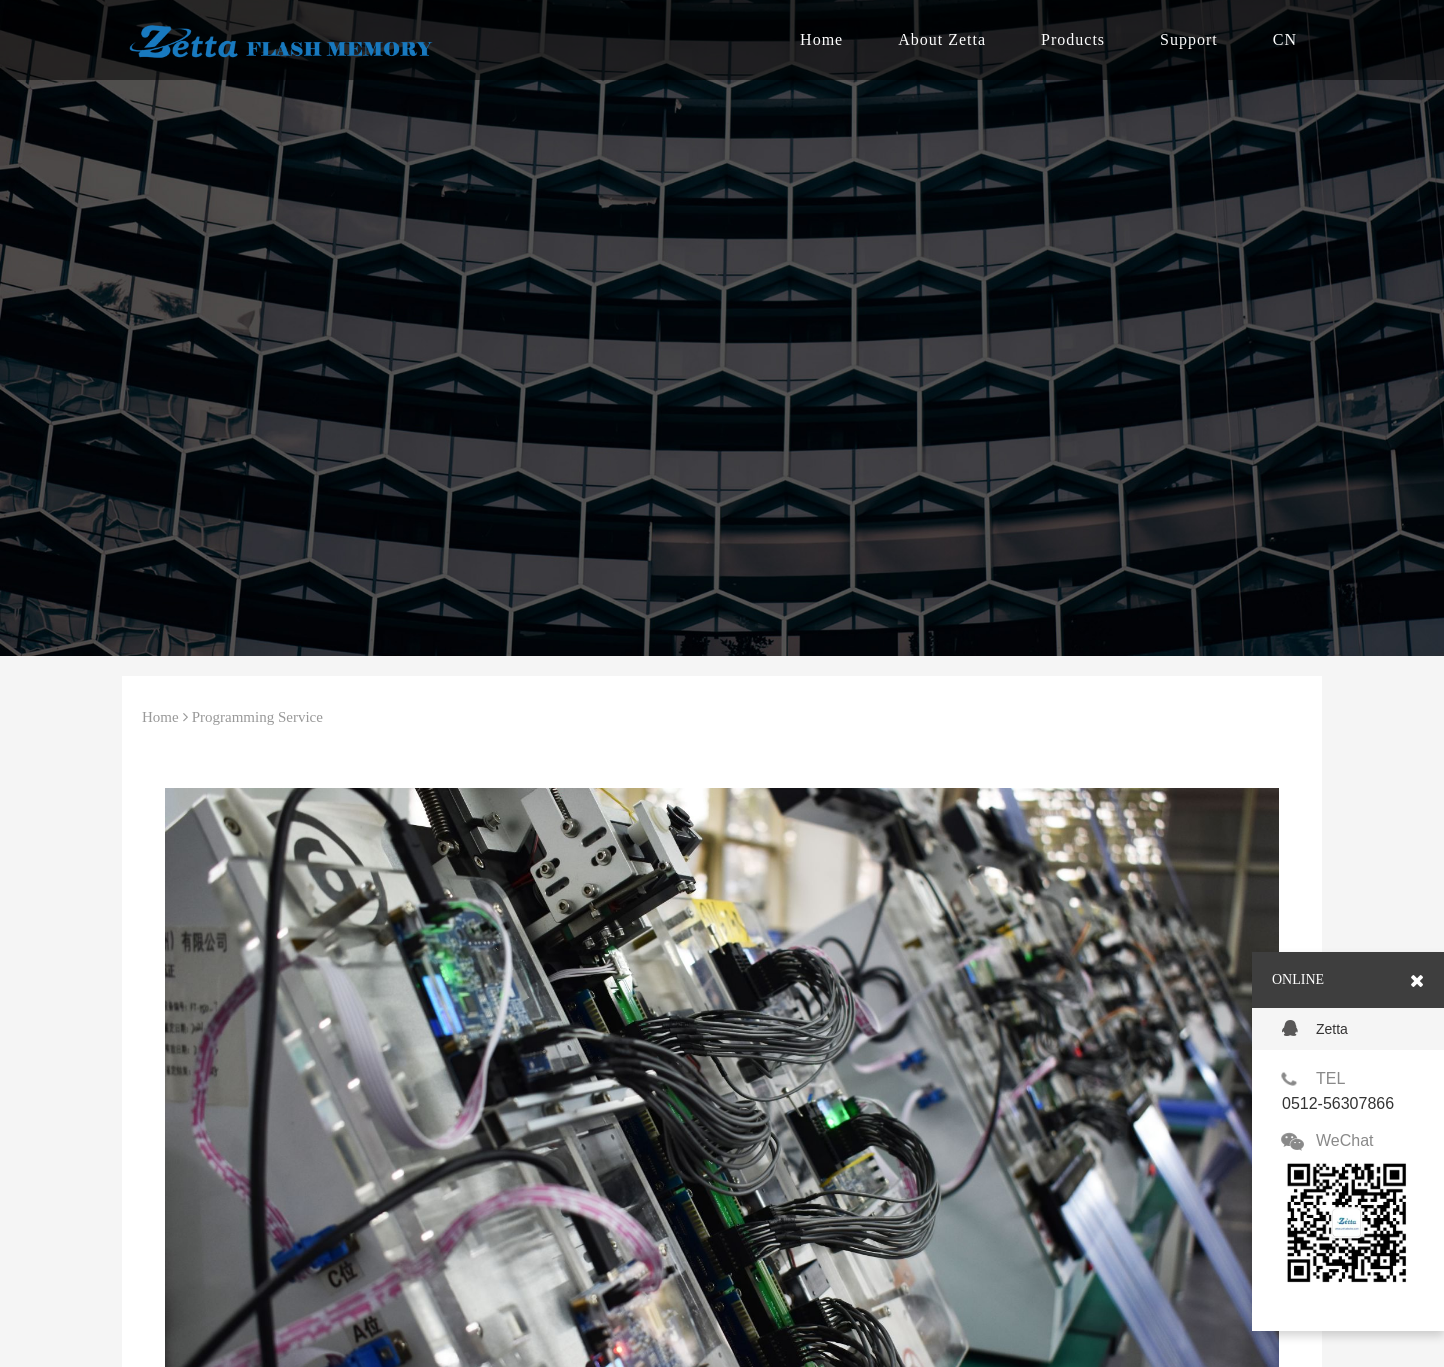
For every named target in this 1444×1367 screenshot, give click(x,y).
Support (1189, 39)
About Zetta (942, 39)
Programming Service (257, 717)
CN (1285, 39)
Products (1073, 39)
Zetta (1315, 1028)
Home (821, 39)
